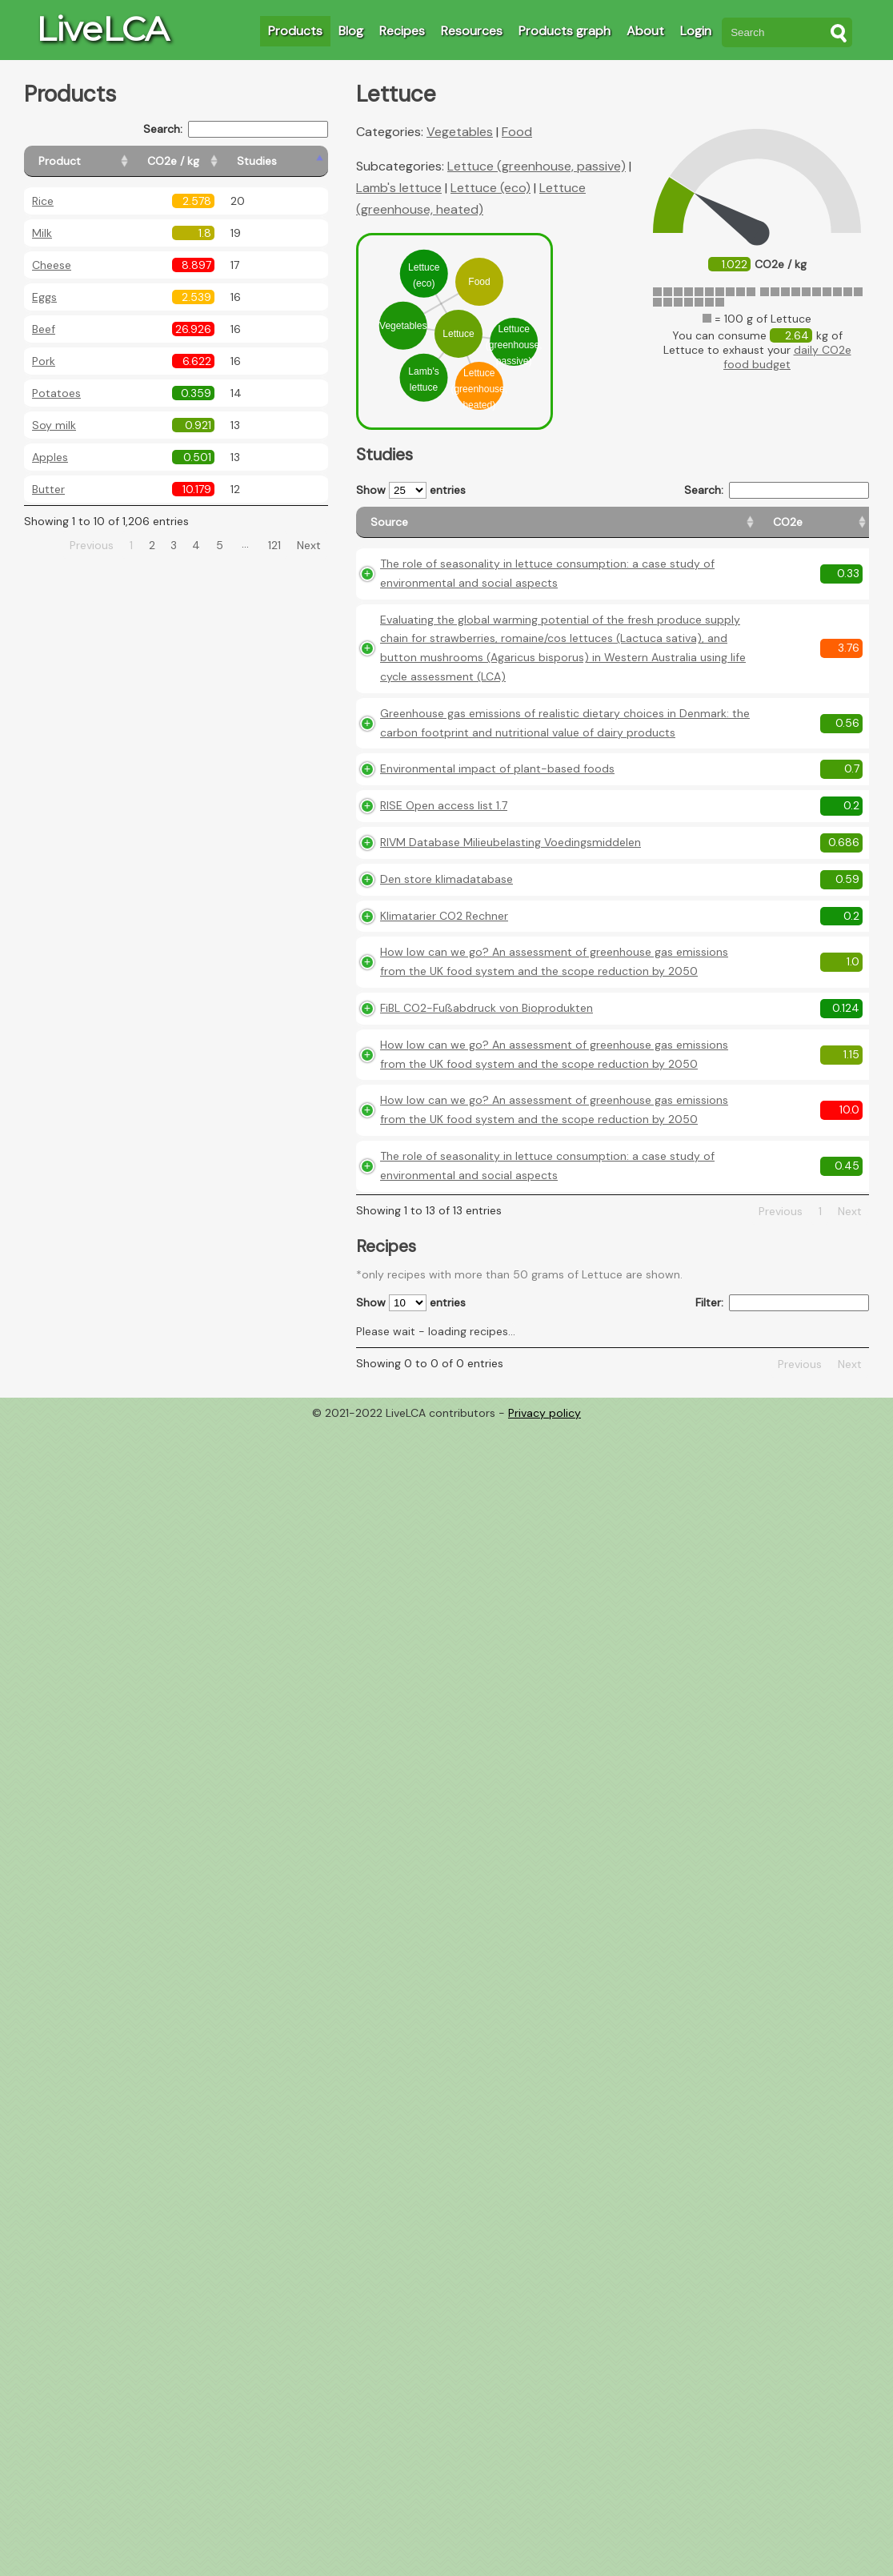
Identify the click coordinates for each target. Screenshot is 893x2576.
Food (517, 131)
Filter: (782, 1717)
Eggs (44, 297)
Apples (50, 457)
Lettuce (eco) (491, 187)
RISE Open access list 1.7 (443, 991)
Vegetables (459, 131)
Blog (350, 30)
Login (695, 30)
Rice (43, 201)
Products (295, 30)
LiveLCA (102, 29)
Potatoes (56, 393)
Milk (42, 233)
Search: (235, 129)
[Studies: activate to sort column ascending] (293, 161)
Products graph (565, 30)
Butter (48, 489)
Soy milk (54, 425)
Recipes (402, 30)
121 (274, 545)
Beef (43, 329)
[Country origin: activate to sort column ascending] (662, 529)
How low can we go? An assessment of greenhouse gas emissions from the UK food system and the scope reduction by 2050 (467, 1195)
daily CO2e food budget (787, 357)
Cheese (51, 265)
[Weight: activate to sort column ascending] (837, 529)
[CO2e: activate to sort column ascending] (596, 529)
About (645, 30)
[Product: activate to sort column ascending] (96, 161)
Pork (43, 361)
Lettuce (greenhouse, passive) (536, 166)
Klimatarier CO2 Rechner (444, 1120)
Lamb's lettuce (399, 187)
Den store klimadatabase (446, 1084)
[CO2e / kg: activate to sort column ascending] (213, 161)
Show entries (411, 490)
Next (309, 545)
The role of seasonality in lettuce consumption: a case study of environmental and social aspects (469, 597)
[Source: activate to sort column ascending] (461, 529)
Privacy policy (544, 1827)
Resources (472, 30)
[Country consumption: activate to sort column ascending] (752, 529)
